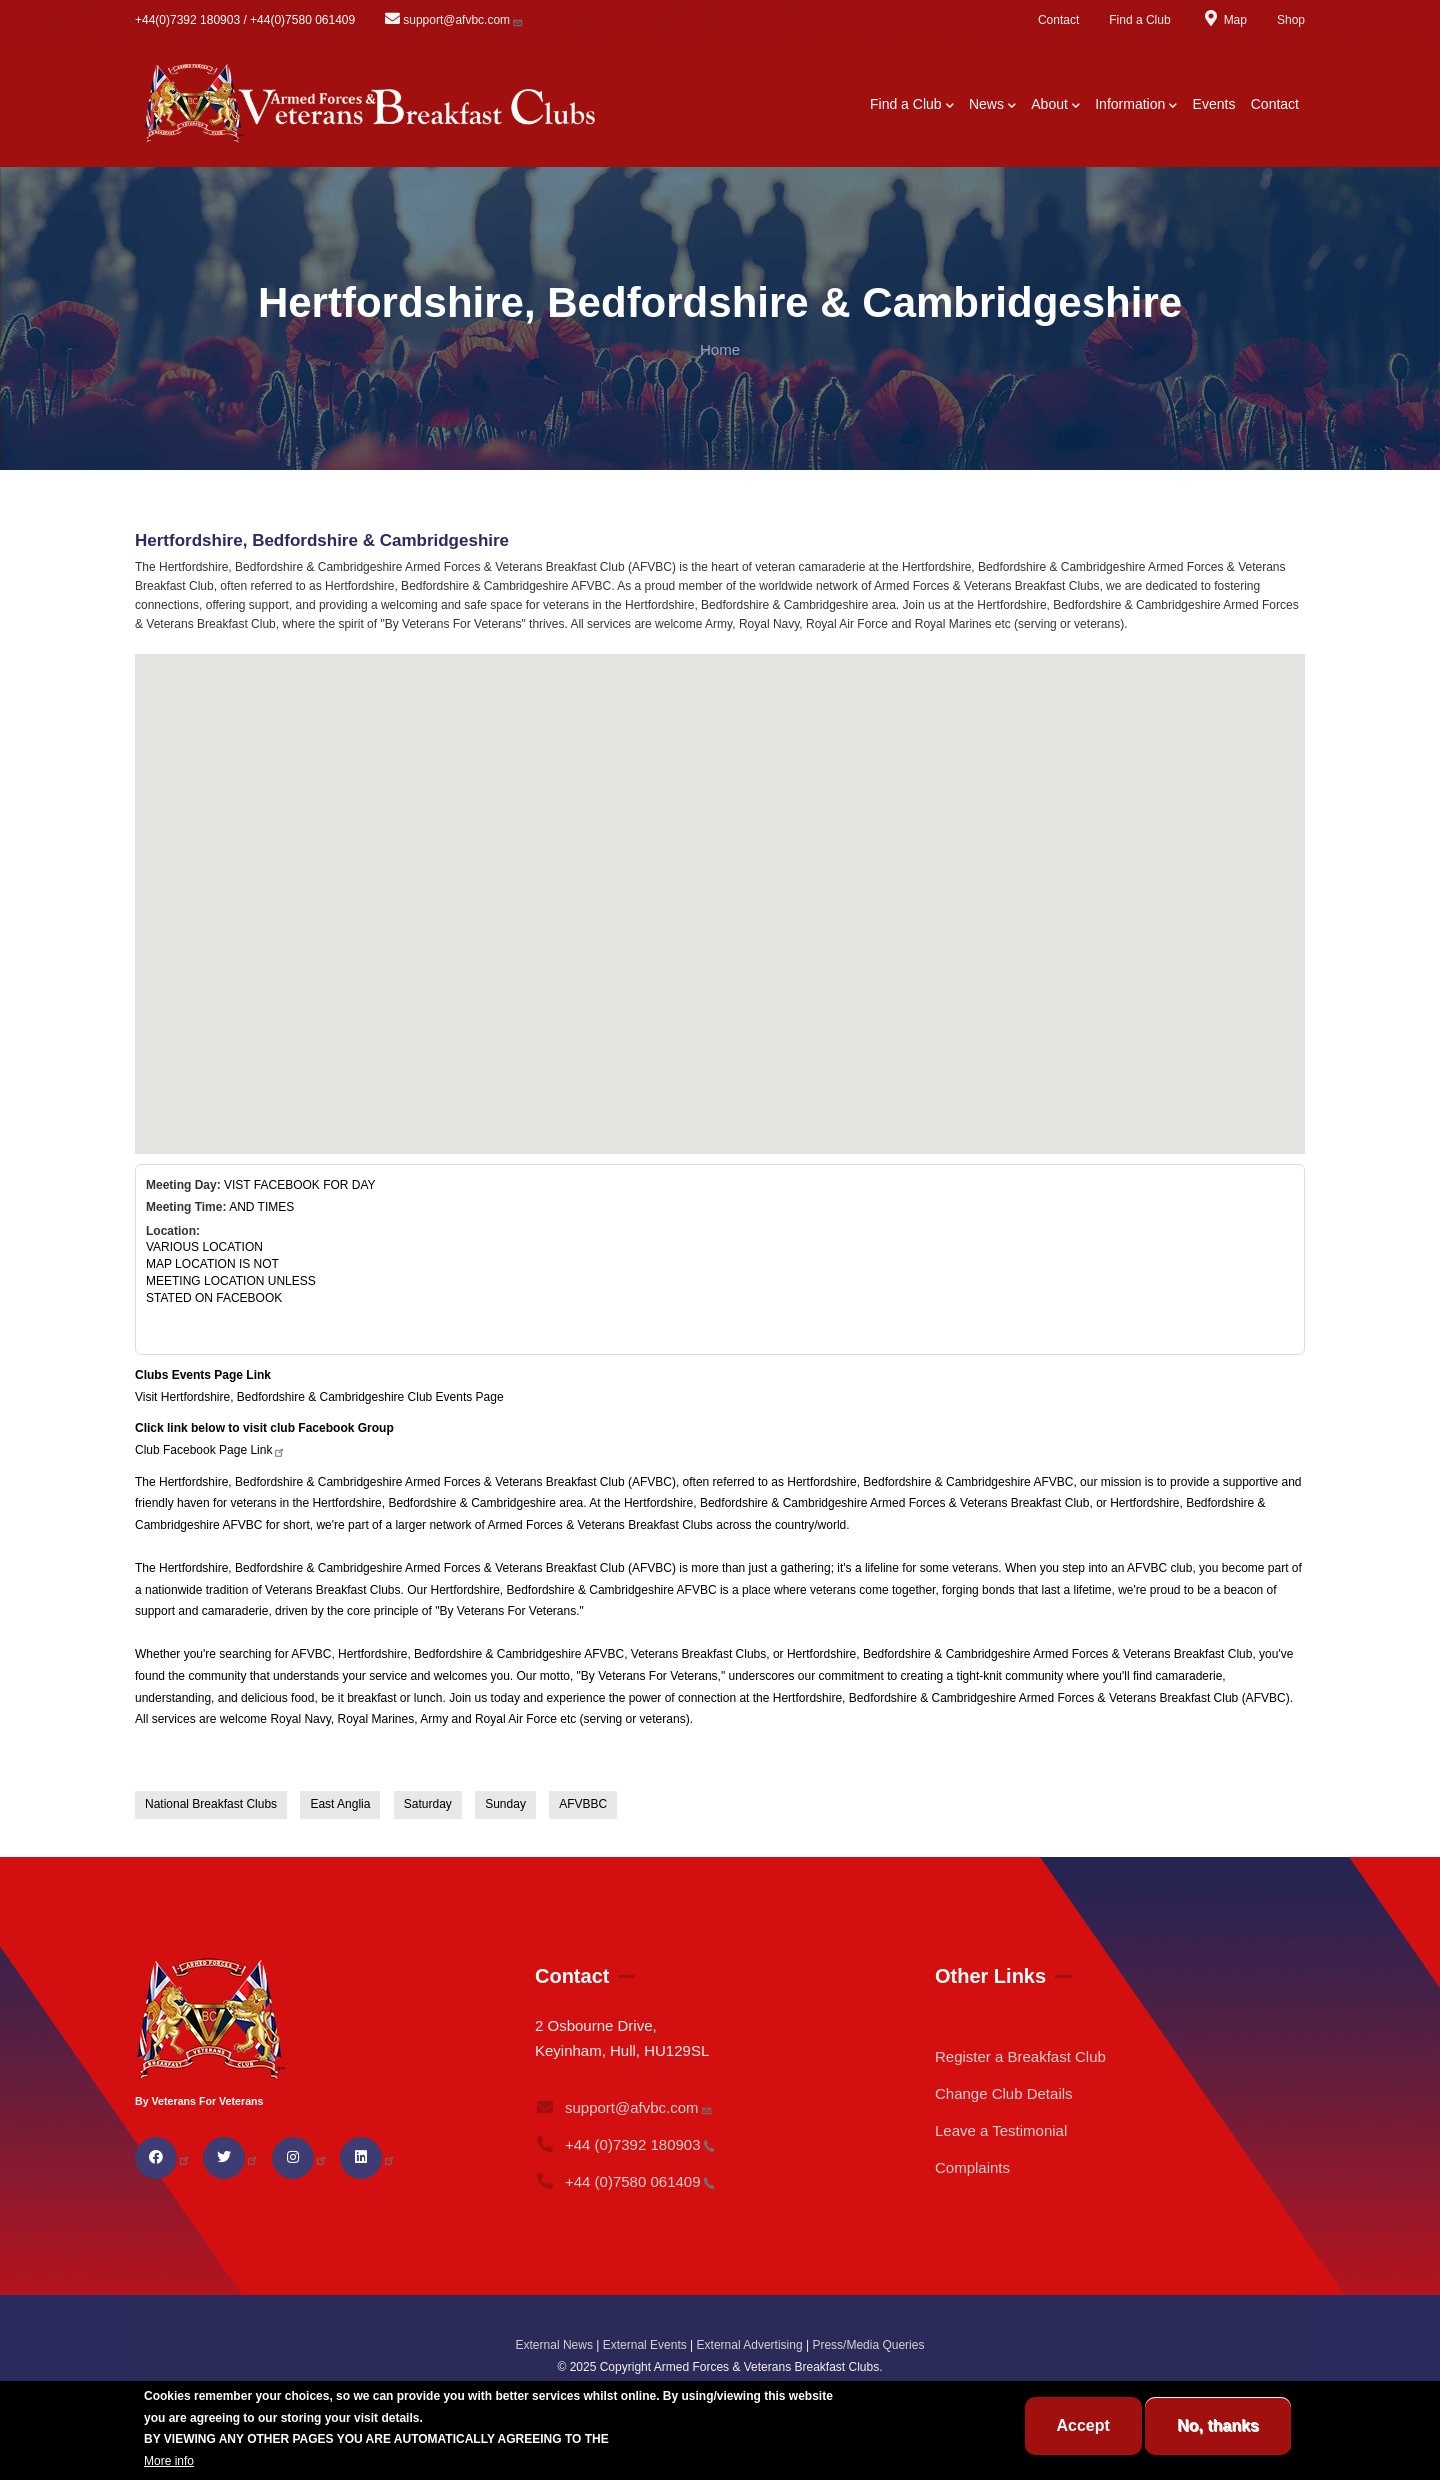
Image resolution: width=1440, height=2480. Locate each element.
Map (1224, 20)
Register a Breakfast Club (1020, 2056)
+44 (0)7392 (625, 2144)
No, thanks (1218, 2425)
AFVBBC (583, 1804)
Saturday (428, 1804)
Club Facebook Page (210, 1450)
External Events (645, 2345)
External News (554, 2345)
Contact (1058, 20)
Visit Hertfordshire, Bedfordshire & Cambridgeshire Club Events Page (319, 1397)
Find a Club (1139, 20)
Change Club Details (1004, 2093)
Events (1214, 104)
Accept (1083, 2425)
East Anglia (340, 1804)
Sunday (505, 1804)
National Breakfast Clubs (211, 1804)
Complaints (972, 2167)
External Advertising (750, 2345)
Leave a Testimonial (1001, 2130)
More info (169, 2461)
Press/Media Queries (868, 2345)
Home (720, 349)
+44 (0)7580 (625, 2181)
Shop (1291, 20)
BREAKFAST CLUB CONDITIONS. (708, 2439)
